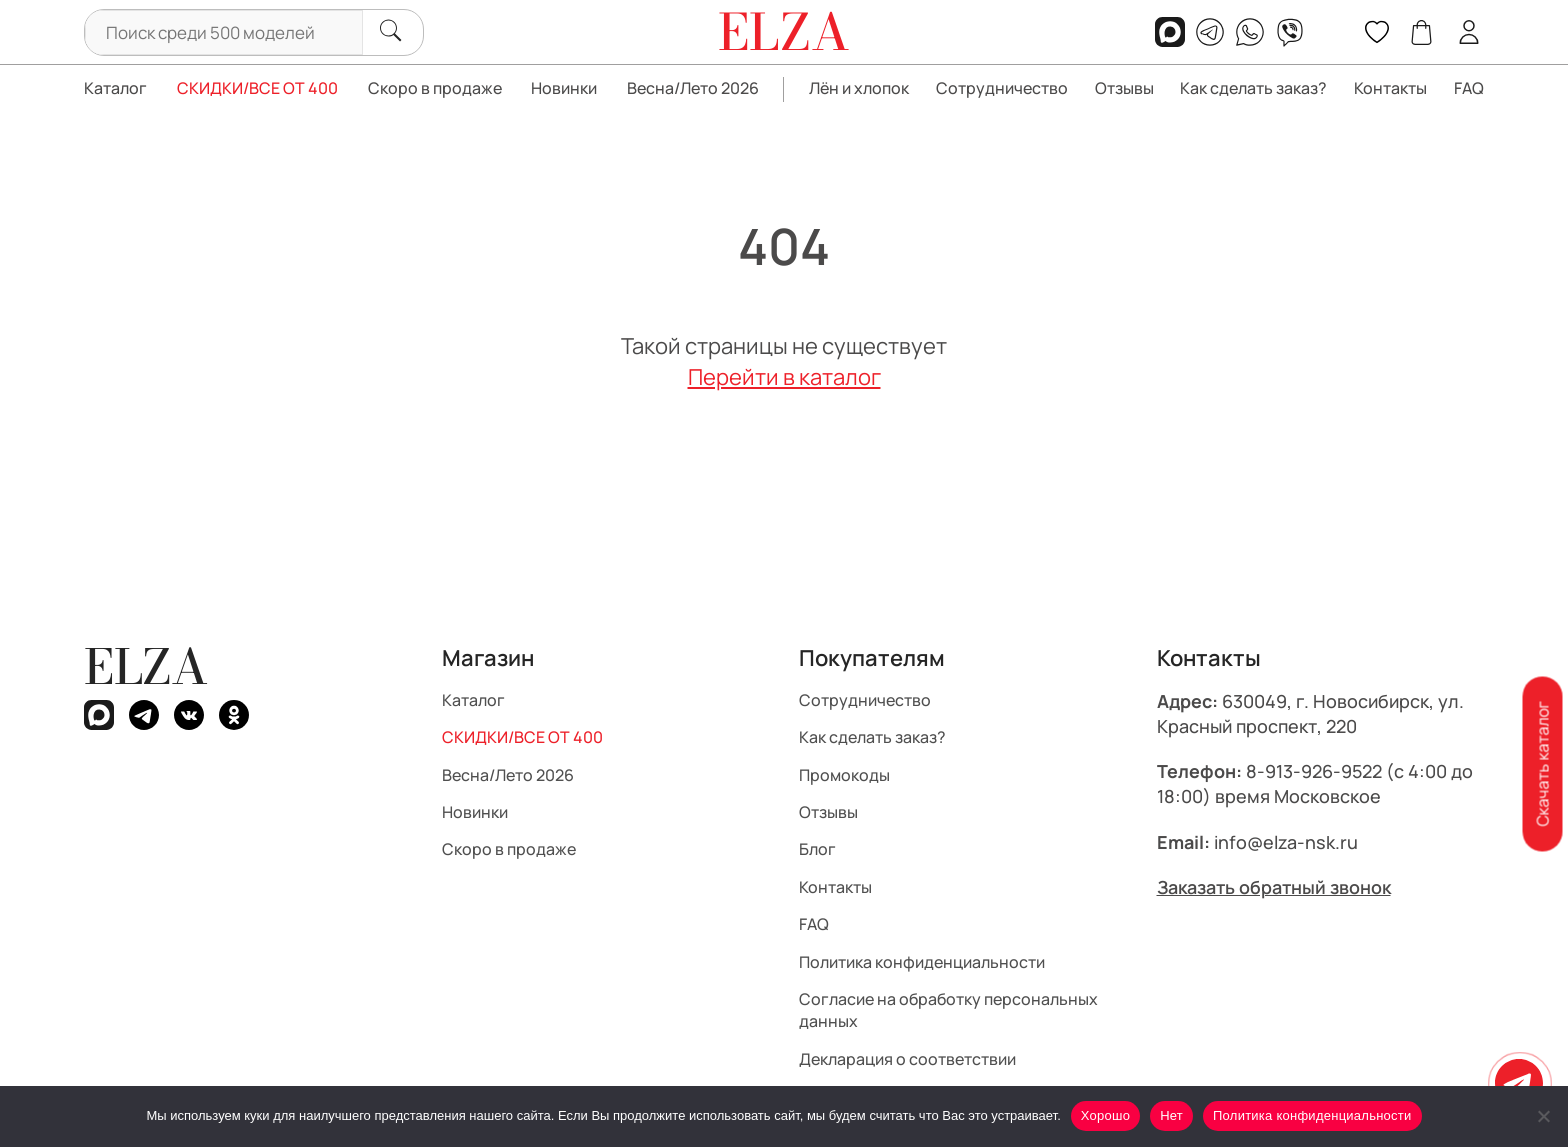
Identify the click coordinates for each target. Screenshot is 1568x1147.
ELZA (146, 666)
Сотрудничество (1002, 88)
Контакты (1390, 88)
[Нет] (1543, 1116)
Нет (1171, 1115)
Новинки (564, 88)
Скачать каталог (1542, 763)
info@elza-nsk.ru (1286, 842)
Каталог (115, 88)
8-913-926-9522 (1314, 771)
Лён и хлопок (859, 88)
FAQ (1469, 88)
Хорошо (1105, 1115)
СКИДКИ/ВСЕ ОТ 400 (257, 88)
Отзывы (1124, 88)
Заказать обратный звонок (1274, 887)
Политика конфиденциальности (922, 962)
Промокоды (844, 775)
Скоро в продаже (435, 88)
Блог (817, 849)
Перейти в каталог (784, 377)
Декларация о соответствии (907, 1059)
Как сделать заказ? (1253, 88)
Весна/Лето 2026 (693, 88)
